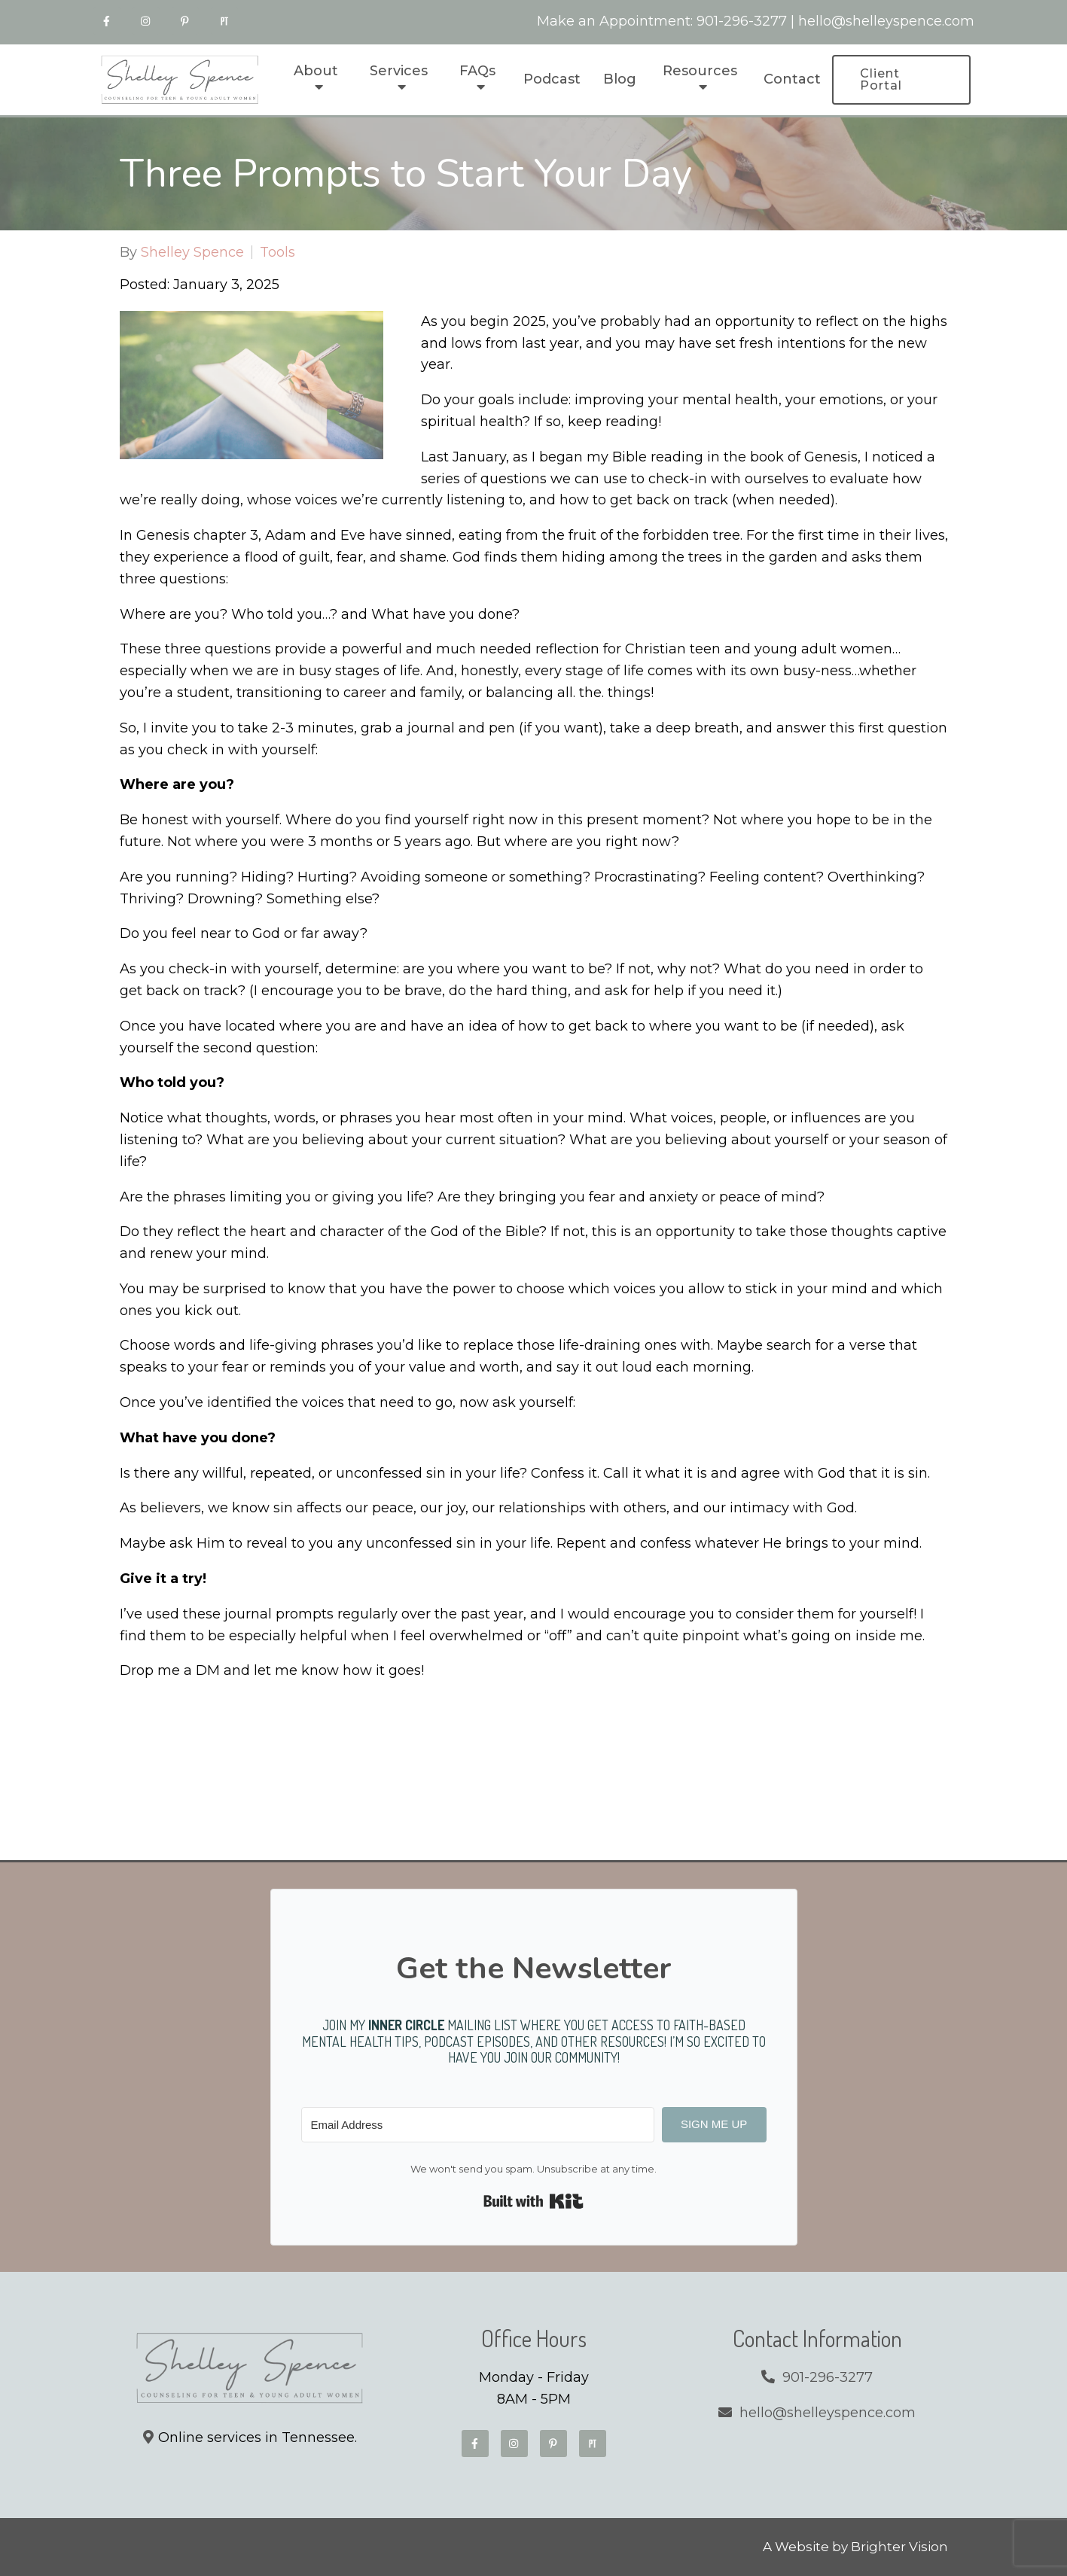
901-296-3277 (742, 21)
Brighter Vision (899, 2546)
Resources (700, 71)
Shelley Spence (192, 252)
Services (399, 71)
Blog (619, 79)
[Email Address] (477, 2124)
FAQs (477, 71)
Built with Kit (533, 2201)
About (316, 71)
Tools (277, 252)
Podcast (552, 79)
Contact (792, 79)
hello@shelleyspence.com (886, 21)
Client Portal (881, 79)
